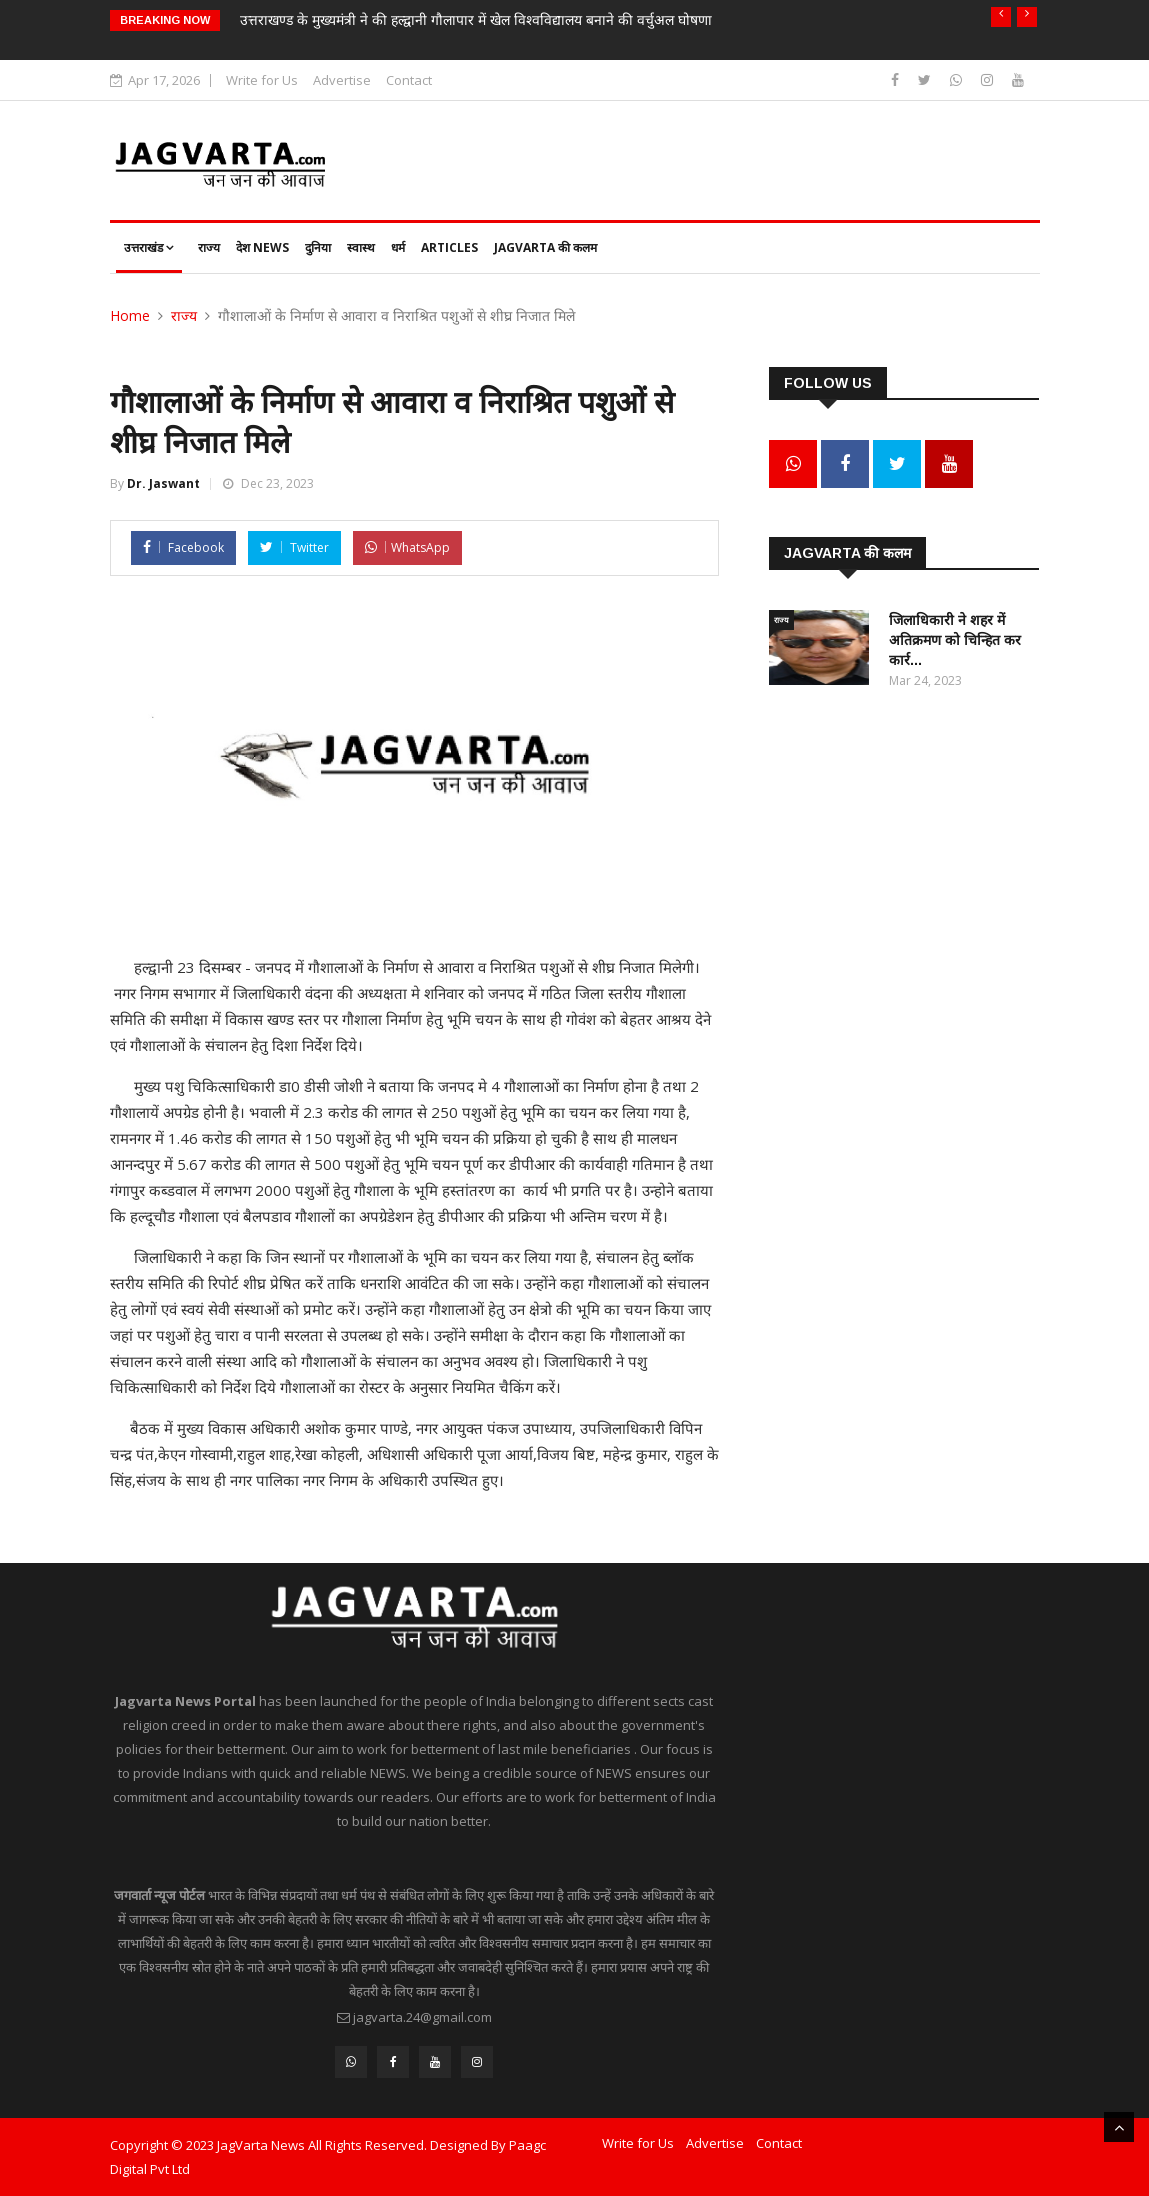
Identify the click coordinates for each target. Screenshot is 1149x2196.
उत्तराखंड (149, 247)
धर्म (398, 247)
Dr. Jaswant (163, 483)
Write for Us (262, 80)
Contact (409, 80)
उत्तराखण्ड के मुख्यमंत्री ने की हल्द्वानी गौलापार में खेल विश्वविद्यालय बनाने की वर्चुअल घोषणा (476, 20)
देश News (262, 247)
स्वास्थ (361, 247)
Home (130, 315)
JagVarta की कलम (545, 247)
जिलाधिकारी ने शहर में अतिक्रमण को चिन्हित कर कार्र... (955, 640)
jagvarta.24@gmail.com (422, 2017)
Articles (449, 247)
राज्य (209, 247)
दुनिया (318, 247)
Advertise (342, 80)
